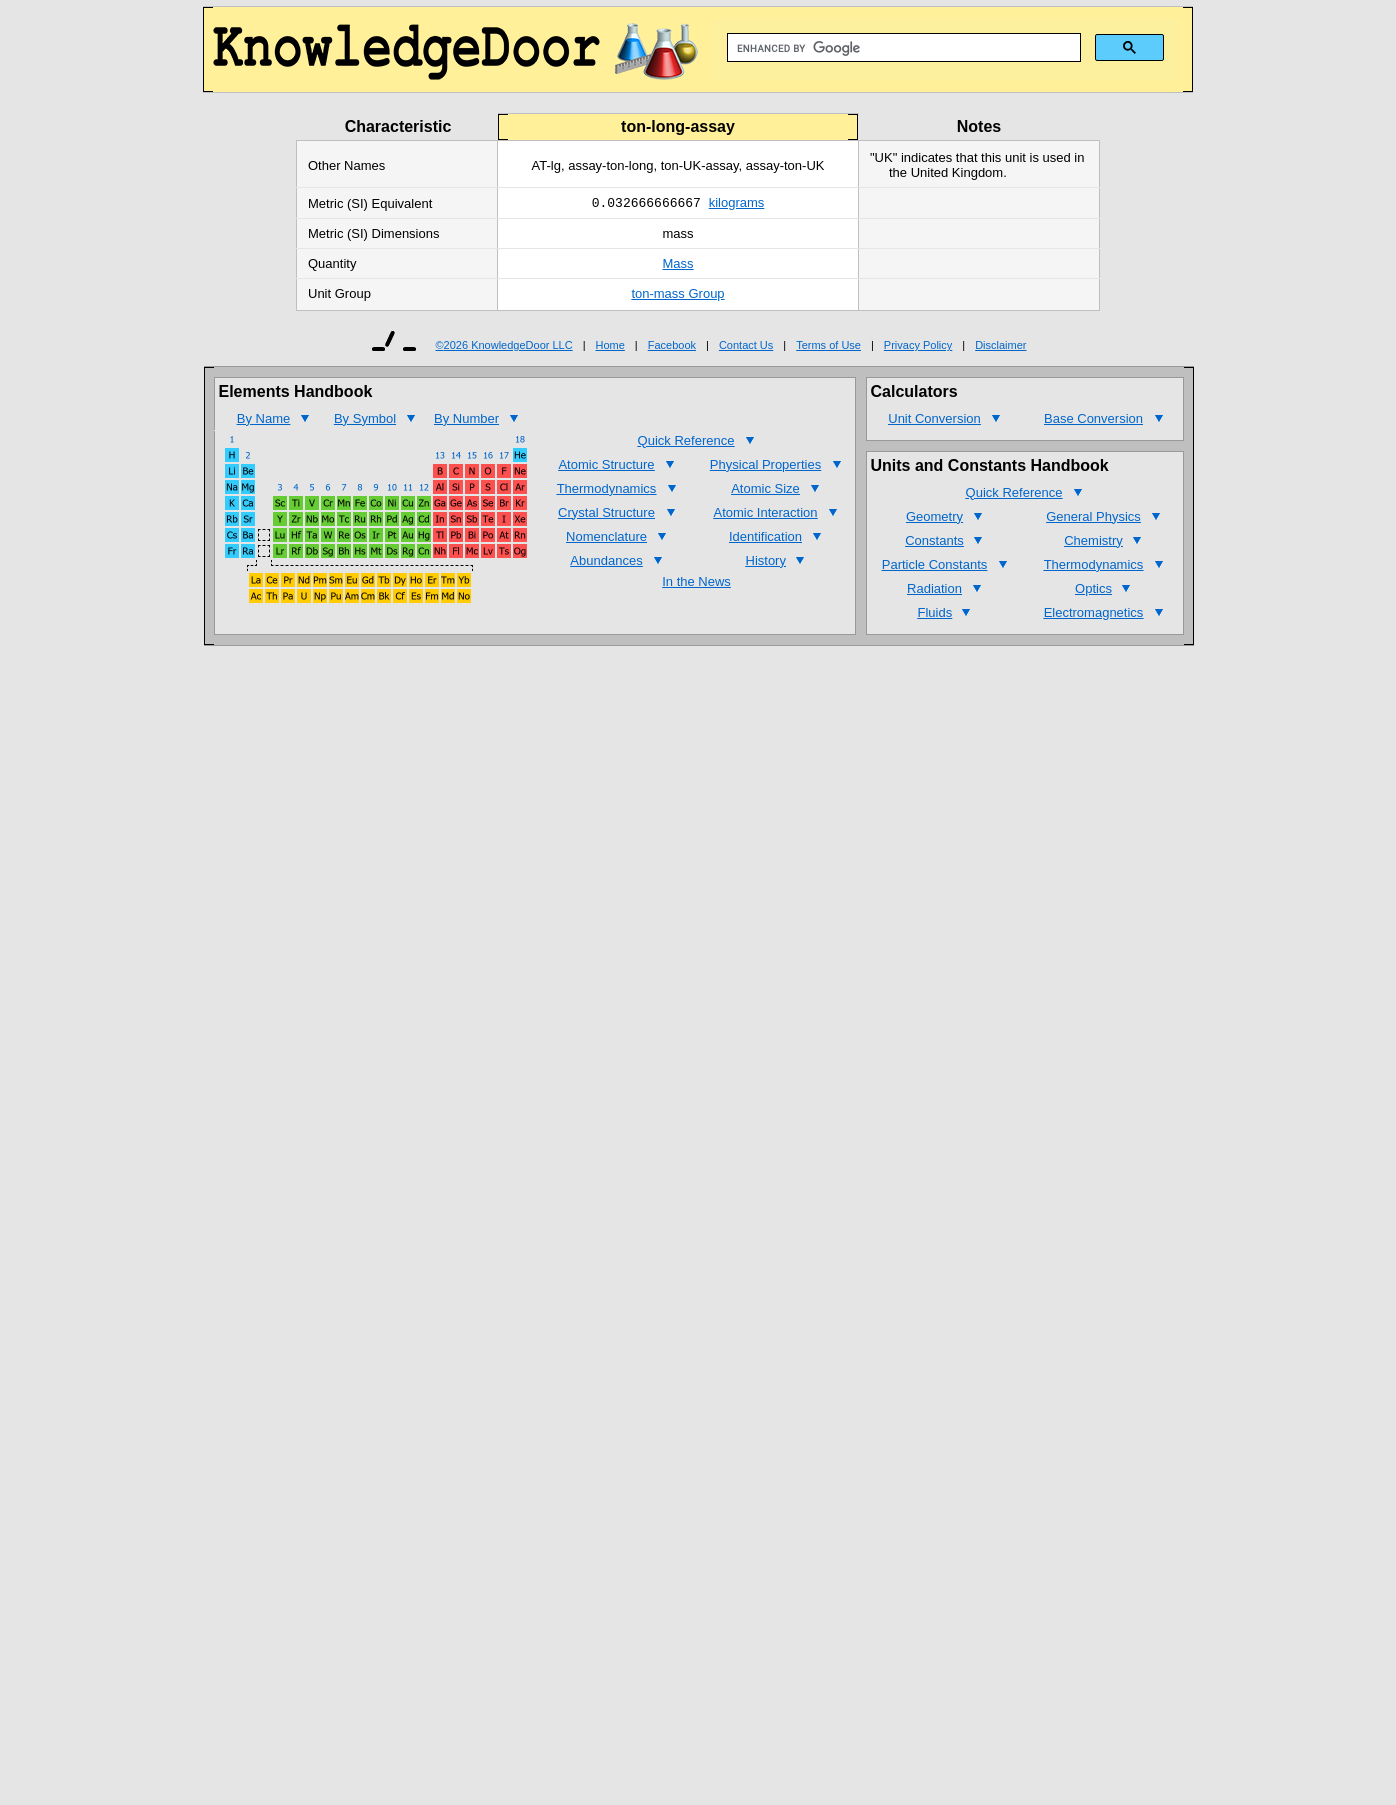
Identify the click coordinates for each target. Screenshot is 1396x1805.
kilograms (737, 204)
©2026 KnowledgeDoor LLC (504, 347)
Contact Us (746, 347)
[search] (902, 48)
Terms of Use (828, 347)
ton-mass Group (677, 295)
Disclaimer (1000, 347)
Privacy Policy (918, 347)
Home (610, 347)
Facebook (672, 347)
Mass (677, 265)
